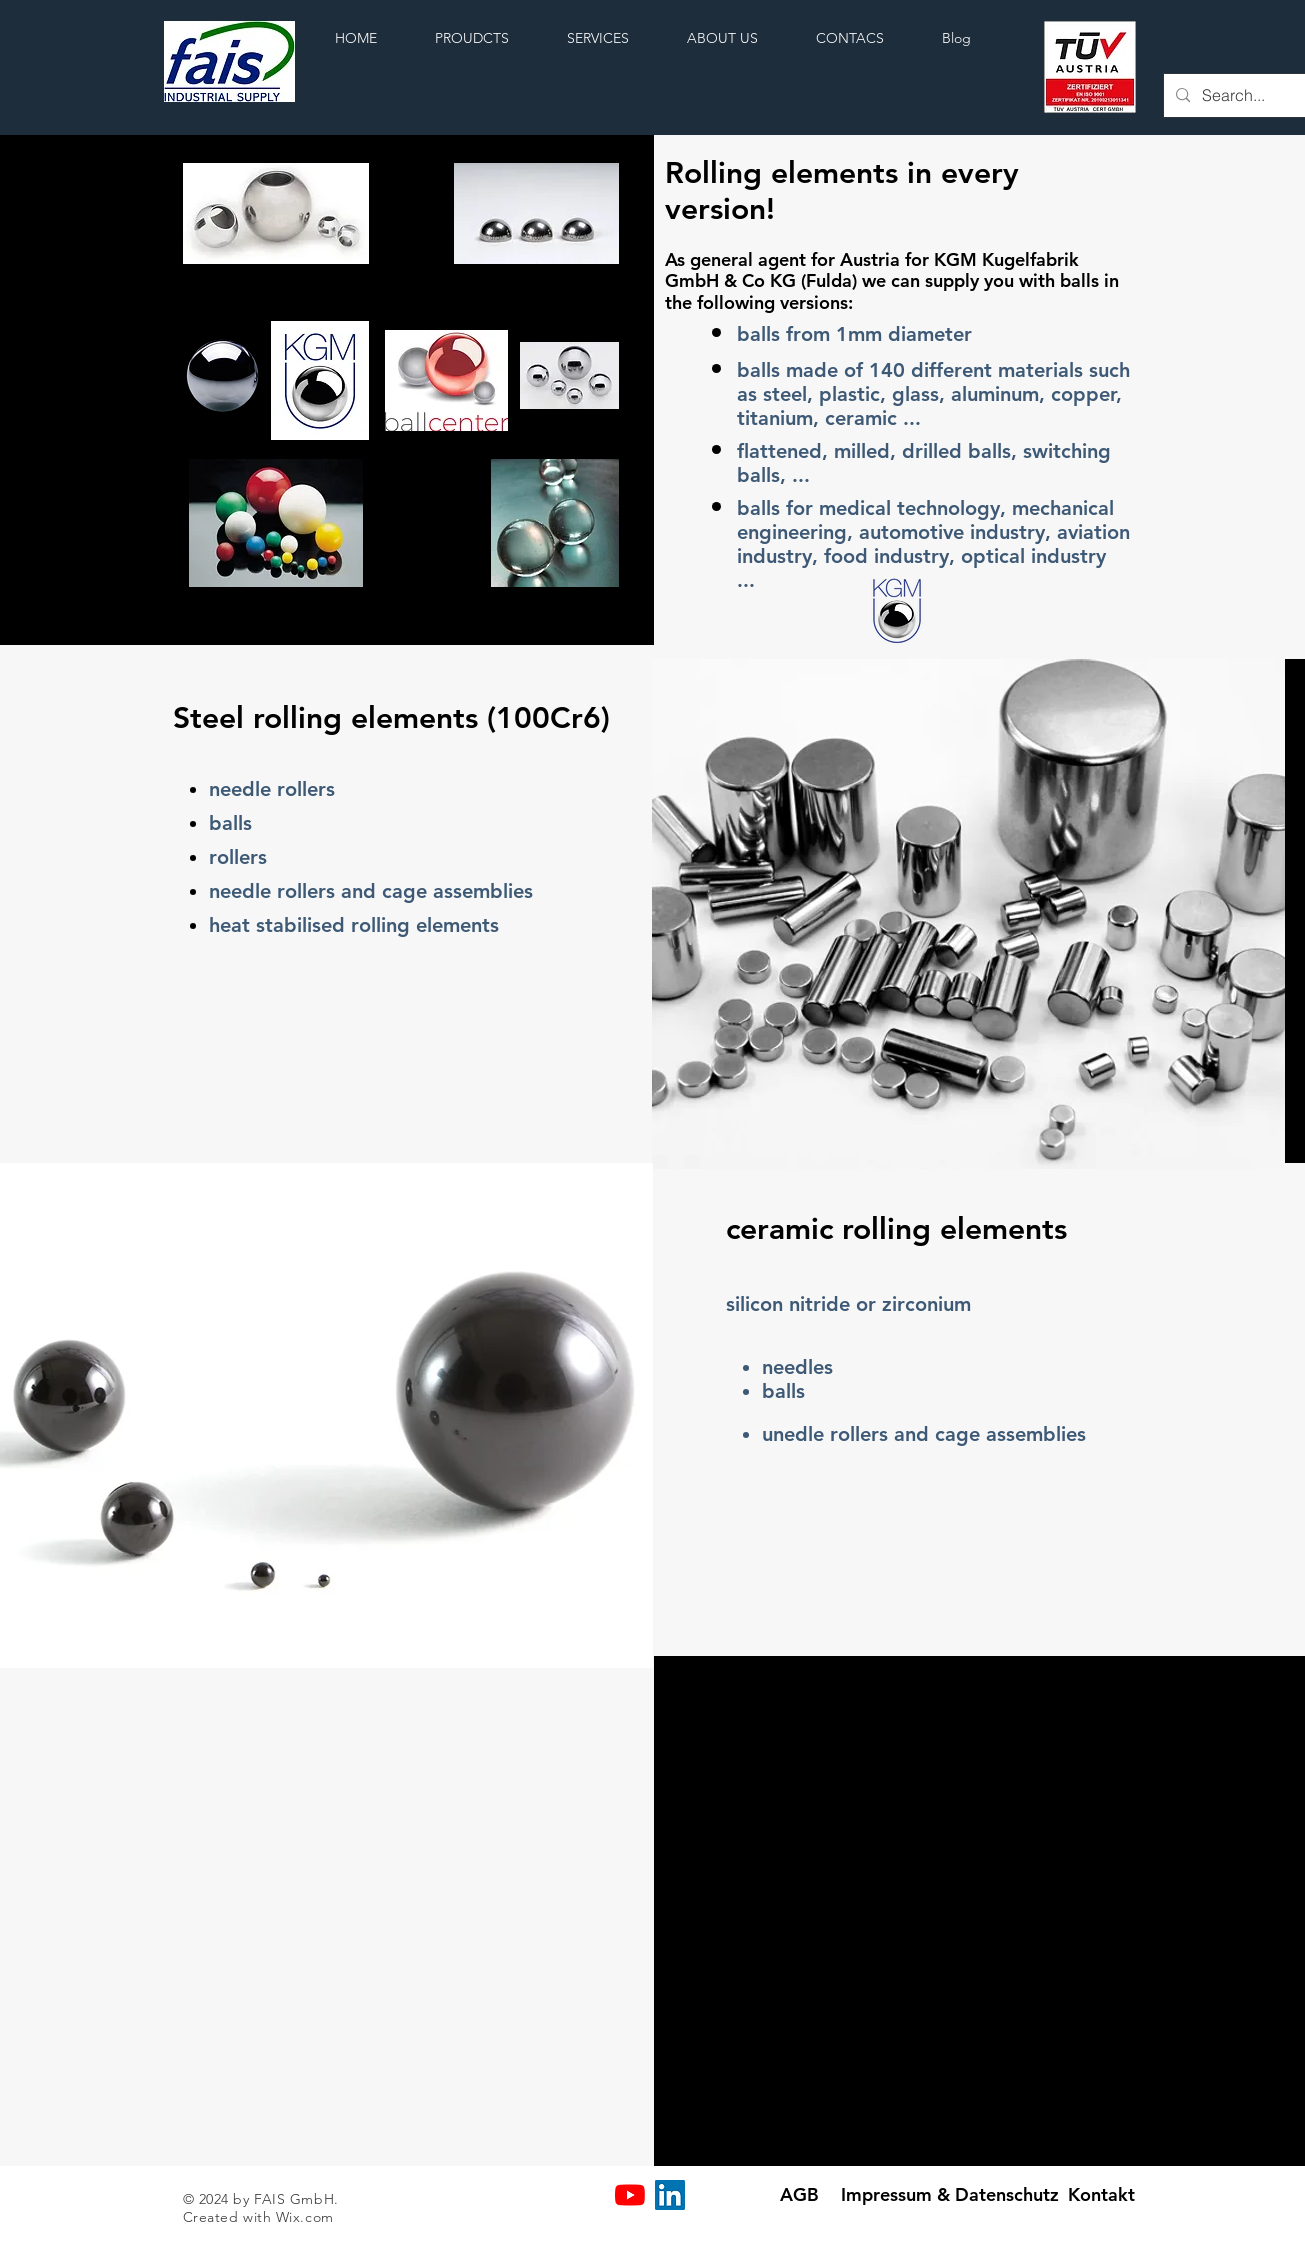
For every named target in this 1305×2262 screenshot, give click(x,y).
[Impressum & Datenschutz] (950, 2194)
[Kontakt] (1101, 2194)
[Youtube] (630, 2195)
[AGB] (799, 2194)
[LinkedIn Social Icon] (670, 2195)
